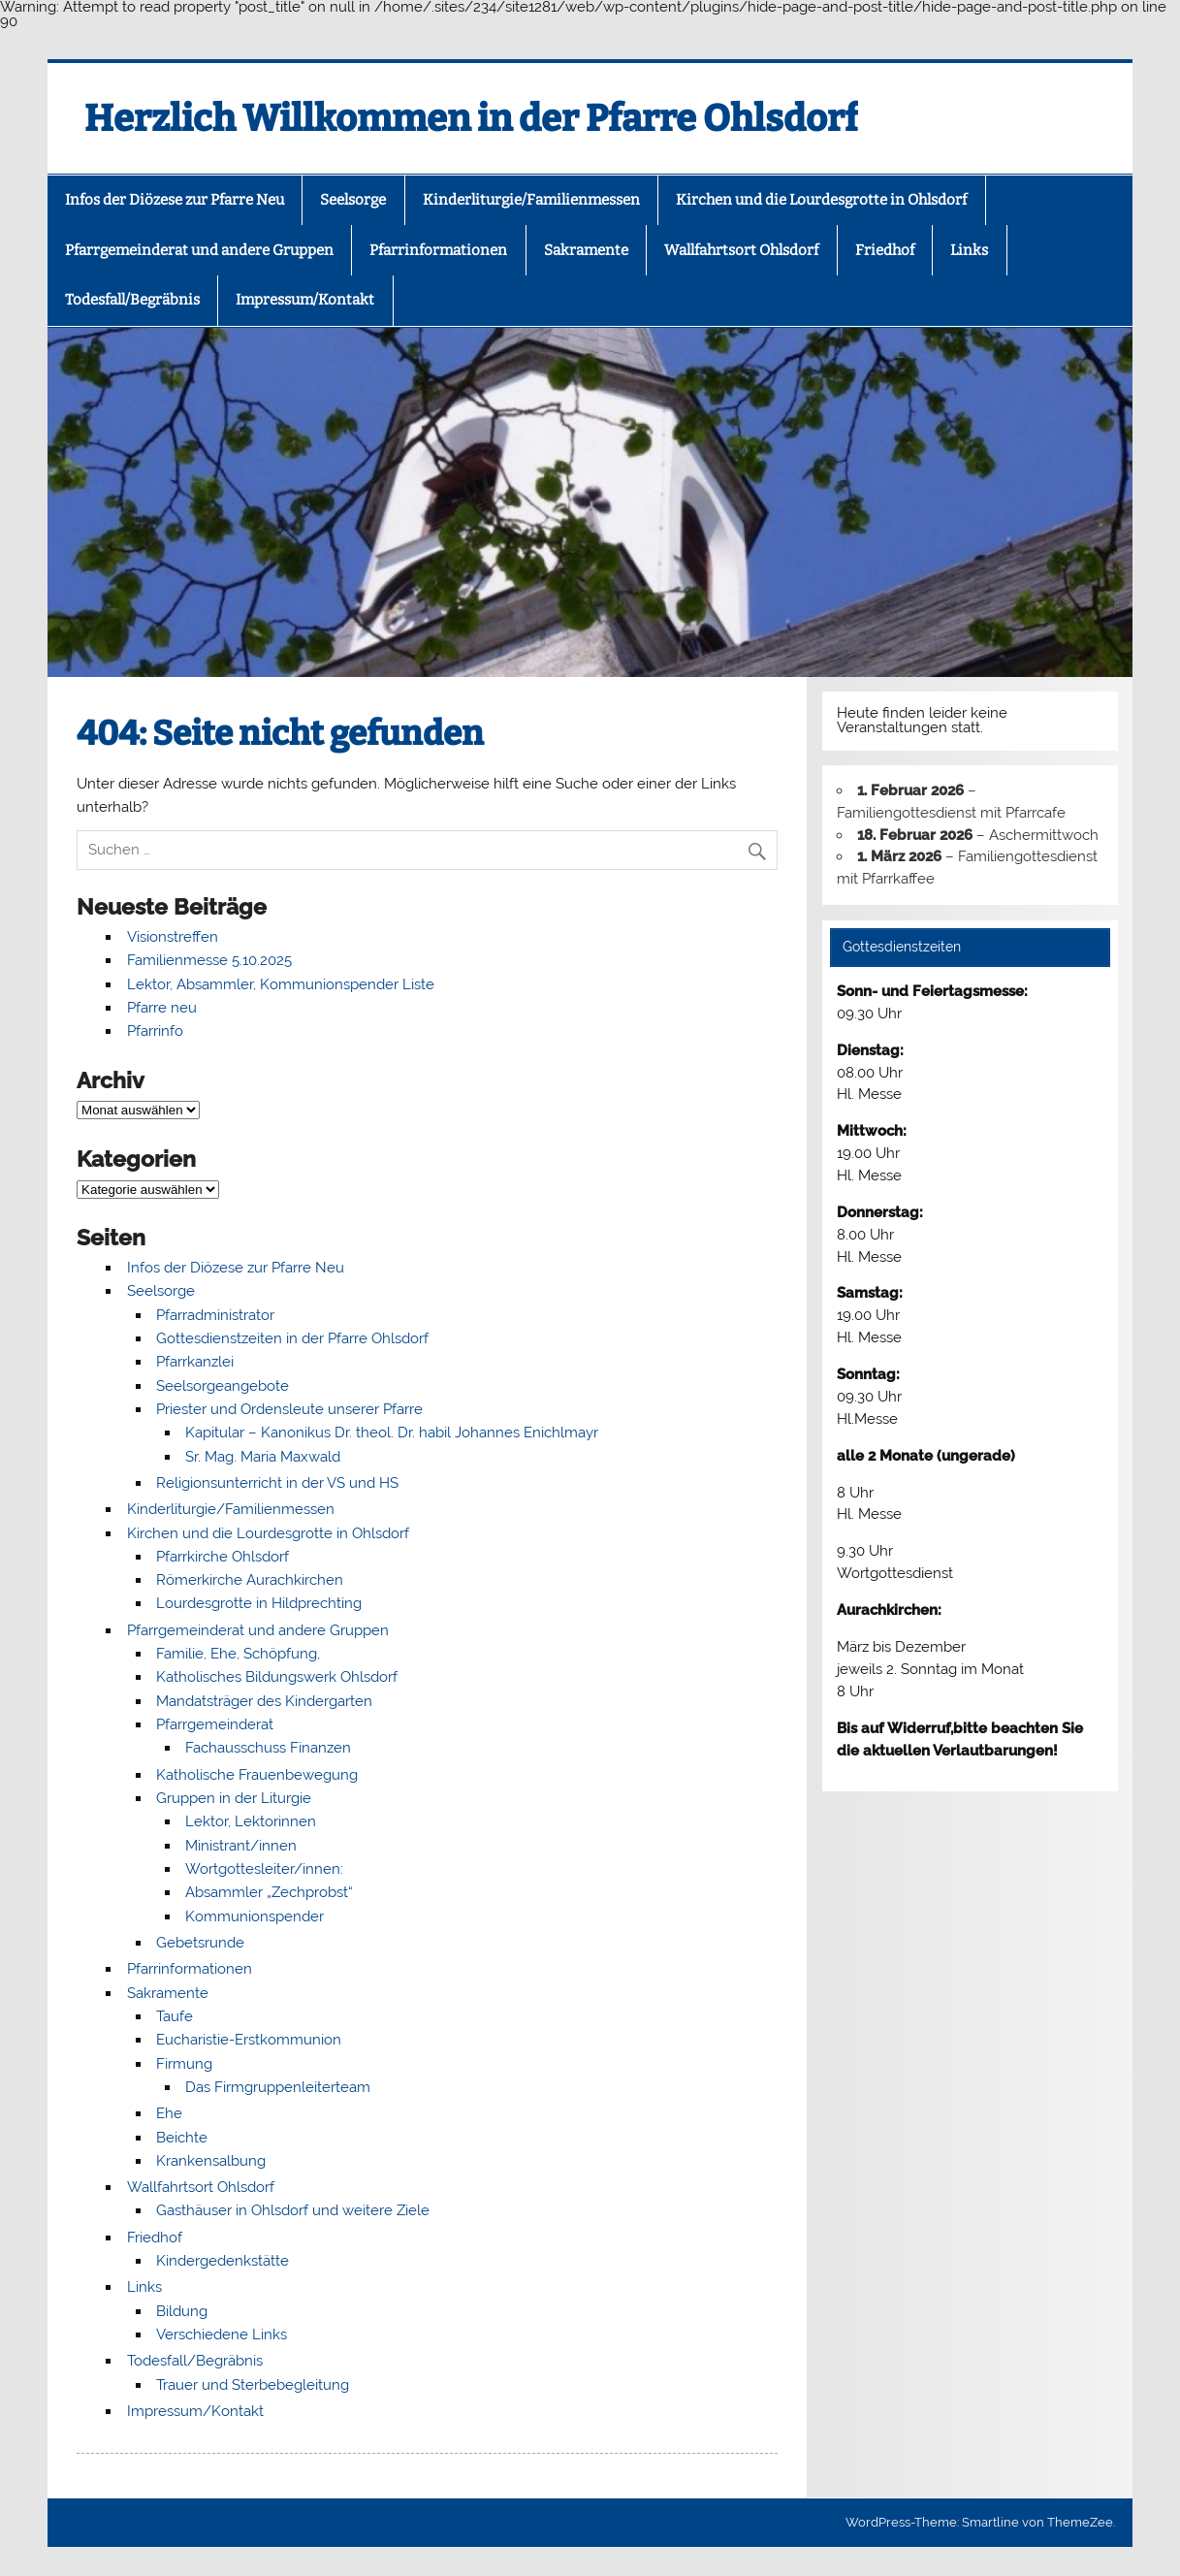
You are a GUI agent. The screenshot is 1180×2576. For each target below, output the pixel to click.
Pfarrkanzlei (195, 1361)
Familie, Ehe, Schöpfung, (238, 1653)
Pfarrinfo (155, 1031)
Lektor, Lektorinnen (250, 1821)
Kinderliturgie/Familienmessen (531, 200)
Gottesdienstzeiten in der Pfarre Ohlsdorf (292, 1338)
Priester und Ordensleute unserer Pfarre (289, 1409)
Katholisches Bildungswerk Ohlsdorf (277, 1677)
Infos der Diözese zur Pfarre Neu (174, 200)
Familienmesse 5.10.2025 (209, 960)
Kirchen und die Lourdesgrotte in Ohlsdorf (821, 200)
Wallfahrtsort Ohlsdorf (741, 250)
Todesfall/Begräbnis (132, 299)
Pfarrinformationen (438, 250)
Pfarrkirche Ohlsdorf (222, 1556)
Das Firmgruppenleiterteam (277, 2087)
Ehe (169, 2113)
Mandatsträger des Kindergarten (264, 1701)
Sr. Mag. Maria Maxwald (262, 1456)
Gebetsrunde (200, 1942)
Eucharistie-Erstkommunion (248, 2039)
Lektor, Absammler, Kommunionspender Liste (280, 984)
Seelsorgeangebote (222, 1386)
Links (969, 250)
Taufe (174, 2016)
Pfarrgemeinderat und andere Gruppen (199, 250)
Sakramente (586, 250)
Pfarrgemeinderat (214, 1724)
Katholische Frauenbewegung (257, 1775)
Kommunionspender (254, 1916)
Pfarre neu (162, 1007)
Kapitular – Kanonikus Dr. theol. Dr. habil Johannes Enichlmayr (391, 1432)
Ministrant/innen (241, 1845)
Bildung (181, 2311)
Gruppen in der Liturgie (233, 1798)
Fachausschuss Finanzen (268, 1747)
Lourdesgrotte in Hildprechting (259, 1603)
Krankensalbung (211, 2161)
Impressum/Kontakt (305, 299)
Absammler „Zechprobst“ (269, 1892)
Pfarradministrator (215, 1315)
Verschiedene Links (221, 2334)
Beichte (181, 2137)
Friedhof (884, 250)
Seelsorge (353, 200)
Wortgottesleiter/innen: (264, 1869)
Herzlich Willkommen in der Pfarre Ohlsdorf (471, 118)
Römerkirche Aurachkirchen (249, 1580)
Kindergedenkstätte (222, 2261)
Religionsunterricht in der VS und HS (277, 1483)
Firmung (184, 2064)
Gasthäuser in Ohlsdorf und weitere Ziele (293, 2210)
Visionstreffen (172, 937)
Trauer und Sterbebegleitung (252, 2385)
